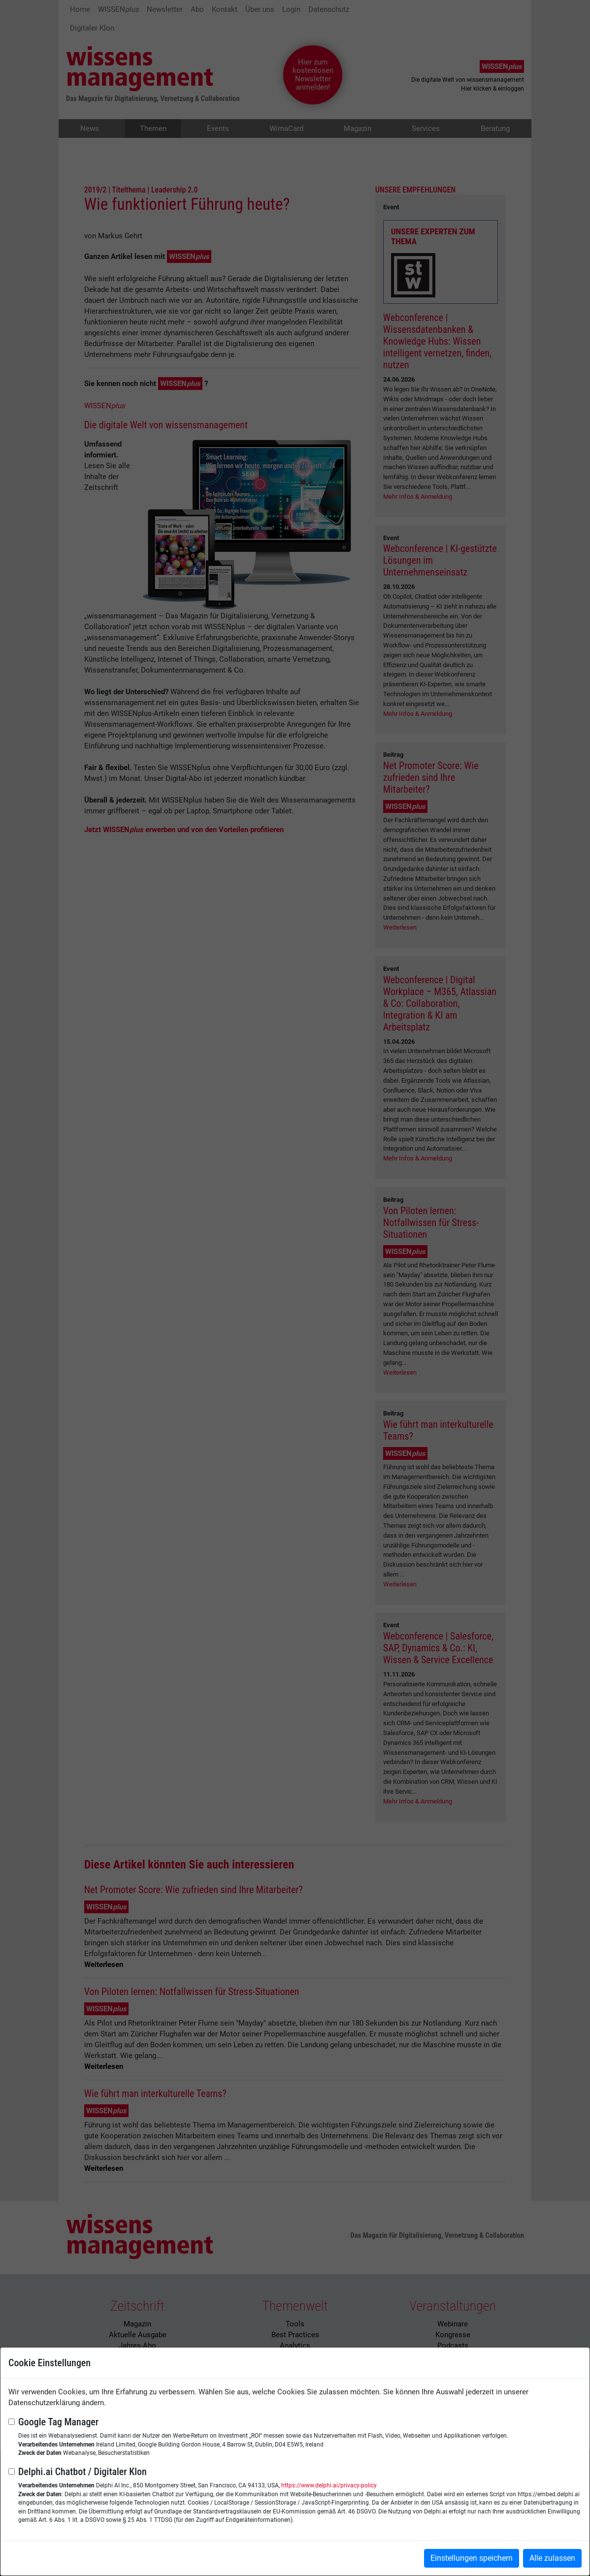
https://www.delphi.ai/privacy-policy (329, 2485)
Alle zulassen (552, 2558)
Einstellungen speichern (471, 2558)
